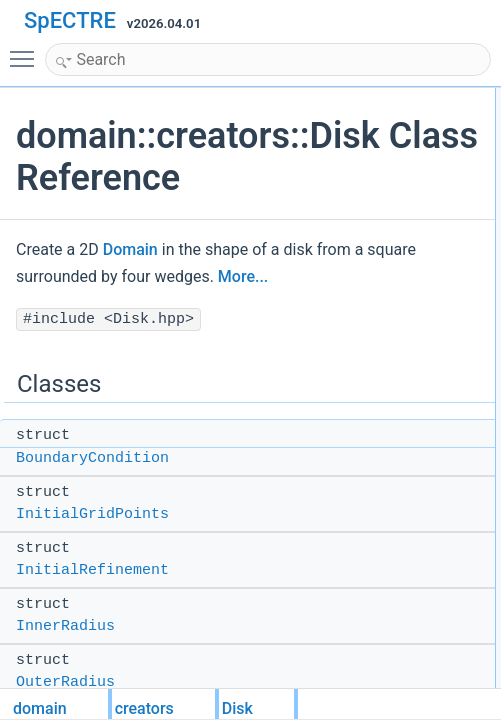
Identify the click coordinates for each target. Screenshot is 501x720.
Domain (130, 249)
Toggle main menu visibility (27, 50)
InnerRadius (65, 626)
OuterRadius (65, 682)
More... (243, 276)
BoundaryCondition (92, 458)
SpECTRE (70, 20)
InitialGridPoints (92, 514)
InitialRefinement (92, 570)
